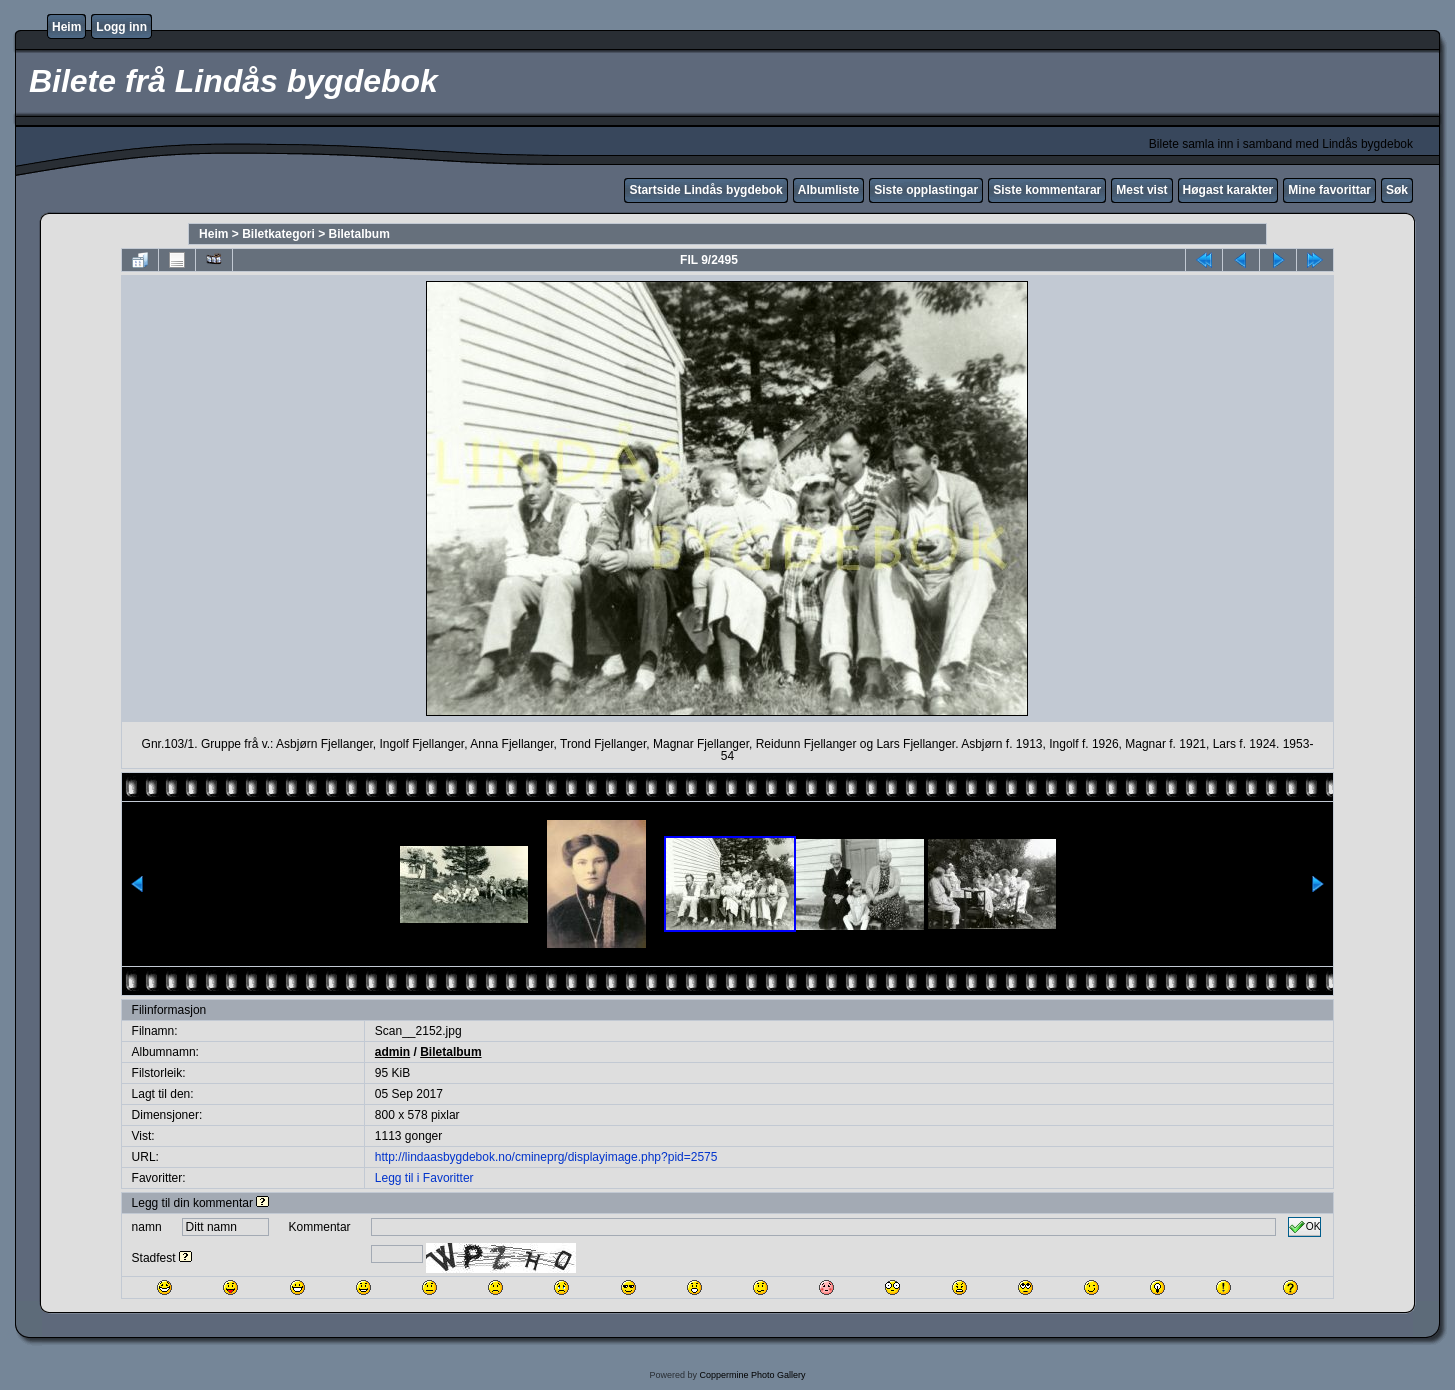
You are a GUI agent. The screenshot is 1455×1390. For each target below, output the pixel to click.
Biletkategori (278, 234)
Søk (1397, 190)
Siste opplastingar (926, 190)
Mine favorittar (1329, 190)
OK (1305, 1227)
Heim (66, 27)
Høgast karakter (1228, 190)
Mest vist (1141, 190)
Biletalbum (359, 234)
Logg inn (121, 27)
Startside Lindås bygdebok (705, 190)
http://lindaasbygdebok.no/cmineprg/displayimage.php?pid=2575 (546, 1157)
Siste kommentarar (1047, 190)
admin (392, 1052)
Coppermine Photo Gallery (752, 1375)
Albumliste (828, 190)
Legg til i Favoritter (424, 1178)
